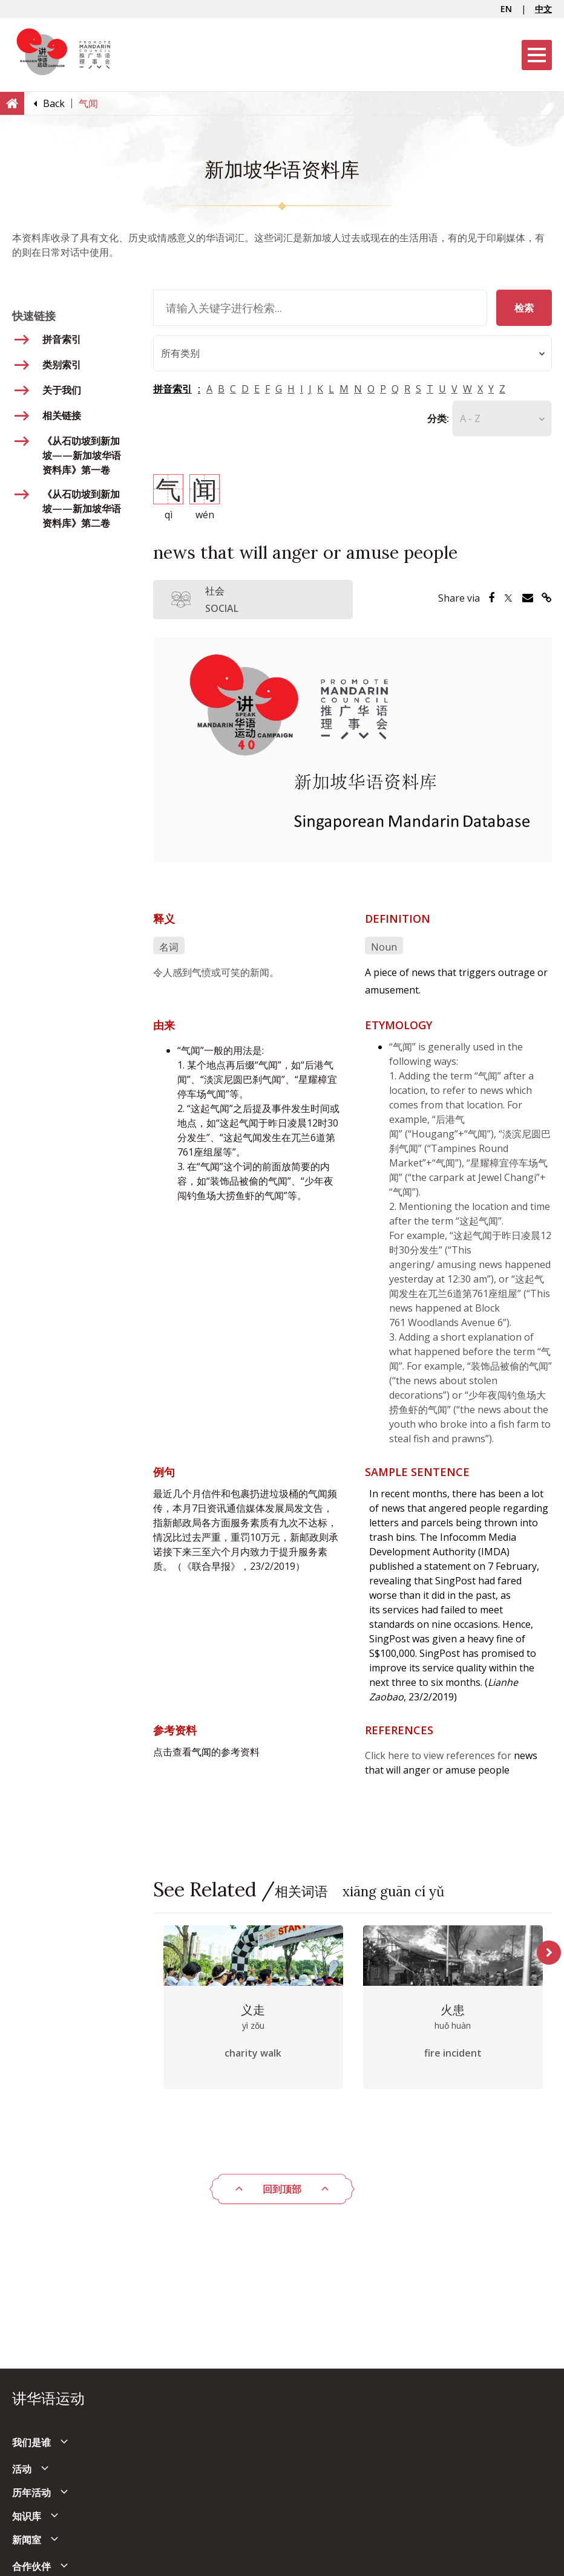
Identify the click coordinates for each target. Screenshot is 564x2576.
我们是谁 (31, 2442)
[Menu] (537, 55)
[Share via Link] (547, 598)
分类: (438, 418)
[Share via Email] (527, 598)
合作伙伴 (31, 2566)
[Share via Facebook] (491, 598)
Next (549, 1952)
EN (506, 9)
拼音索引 (172, 388)
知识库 (26, 2516)
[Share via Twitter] (508, 598)
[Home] (12, 103)
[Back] (54, 103)
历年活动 (31, 2492)
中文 (543, 9)
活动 (21, 2469)
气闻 (201, 1751)
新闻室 (26, 2539)
